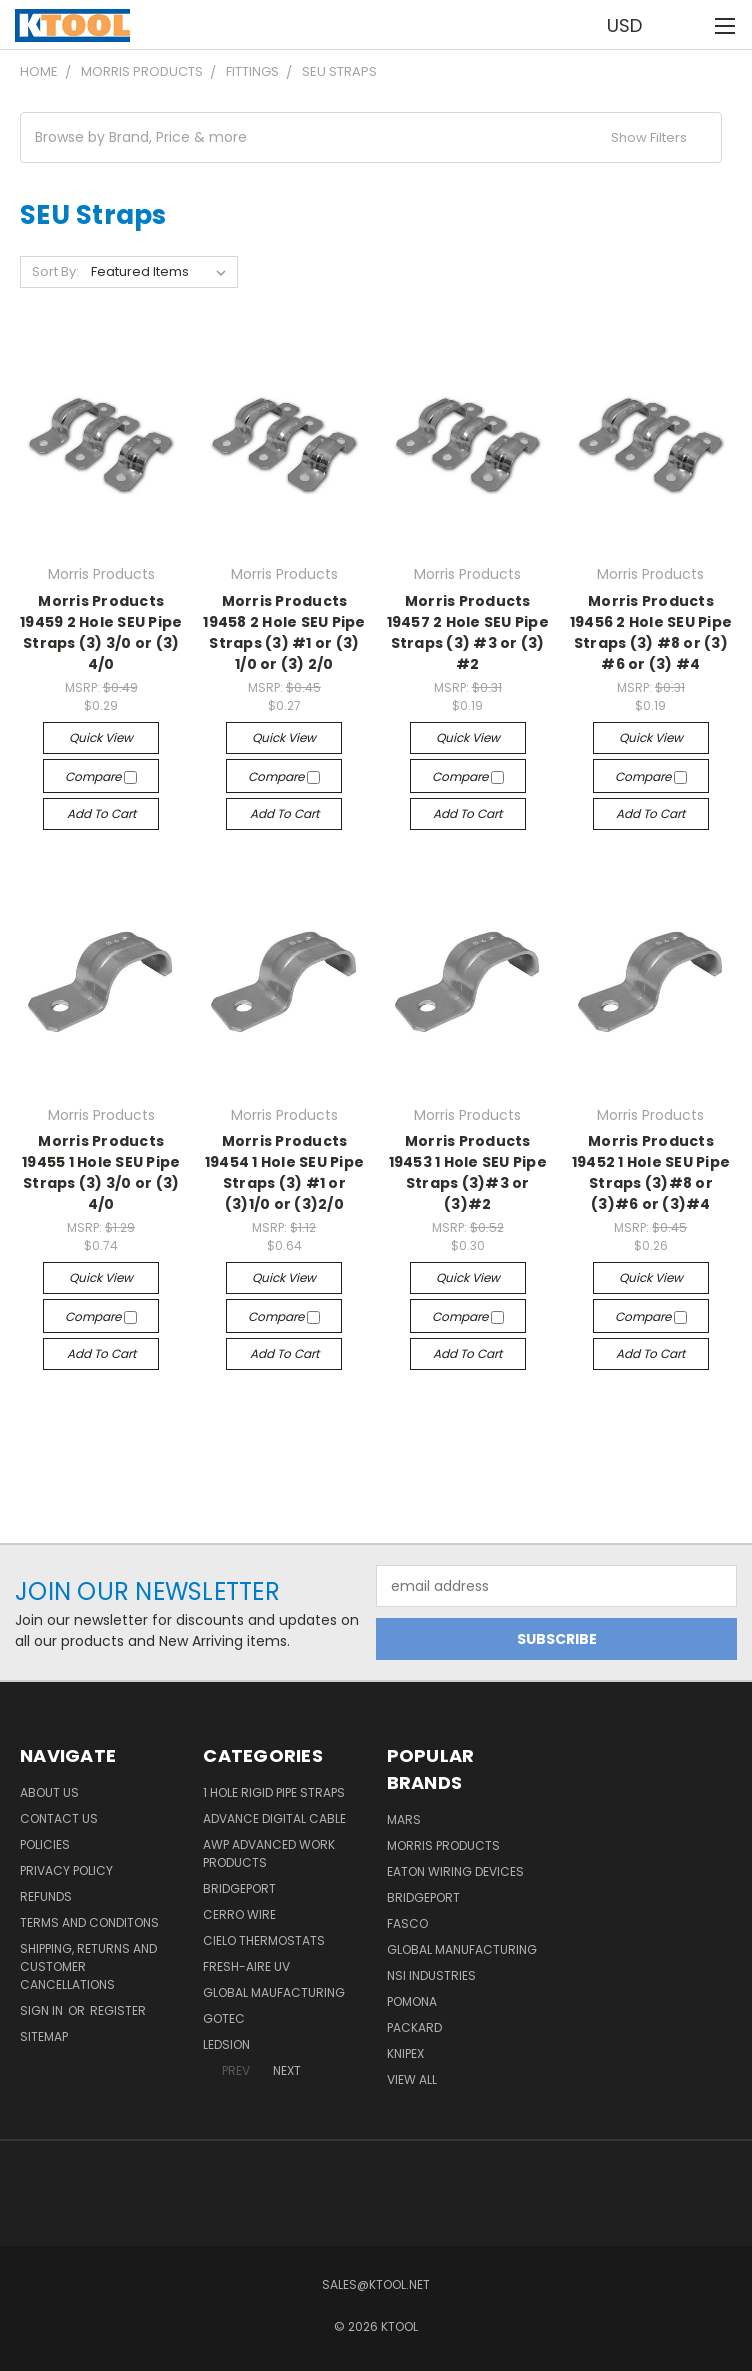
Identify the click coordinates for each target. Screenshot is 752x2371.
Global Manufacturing (462, 1949)
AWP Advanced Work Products (269, 1853)
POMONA (412, 2001)
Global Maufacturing (274, 1992)
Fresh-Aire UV (246, 1966)
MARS (404, 1819)
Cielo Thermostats (264, 1940)
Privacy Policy (66, 1870)
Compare (101, 776)
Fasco (407, 1923)
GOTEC (224, 2018)
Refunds (46, 1896)
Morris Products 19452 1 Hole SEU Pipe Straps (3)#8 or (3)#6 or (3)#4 (651, 1172)
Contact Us (59, 1818)
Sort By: (55, 271)
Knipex (405, 2053)
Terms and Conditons (89, 1922)
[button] (371, 137)
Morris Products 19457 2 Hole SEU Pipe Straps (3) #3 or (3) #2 (468, 632)
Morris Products (443, 1845)
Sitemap (44, 2036)
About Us (49, 1792)
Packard (414, 2027)
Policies (45, 1844)
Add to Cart (101, 813)
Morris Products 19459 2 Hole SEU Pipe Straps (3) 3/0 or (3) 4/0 (101, 632)
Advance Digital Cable (274, 1818)
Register (118, 2010)
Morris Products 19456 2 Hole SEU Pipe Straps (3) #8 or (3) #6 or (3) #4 (651, 632)
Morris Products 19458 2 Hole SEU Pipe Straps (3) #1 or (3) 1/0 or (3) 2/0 (284, 632)
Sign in (43, 2010)
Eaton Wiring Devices (455, 1871)
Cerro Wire (239, 1914)
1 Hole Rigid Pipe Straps (274, 1792)
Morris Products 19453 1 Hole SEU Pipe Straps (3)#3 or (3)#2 (468, 1172)
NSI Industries (431, 1975)
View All (412, 2079)
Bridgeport (239, 1888)
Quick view (101, 737)
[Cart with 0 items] (687, 25)
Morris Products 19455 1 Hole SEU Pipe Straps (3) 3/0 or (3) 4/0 (101, 1172)
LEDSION (226, 2044)
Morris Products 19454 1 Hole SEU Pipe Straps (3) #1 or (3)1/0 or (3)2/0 (284, 1172)
